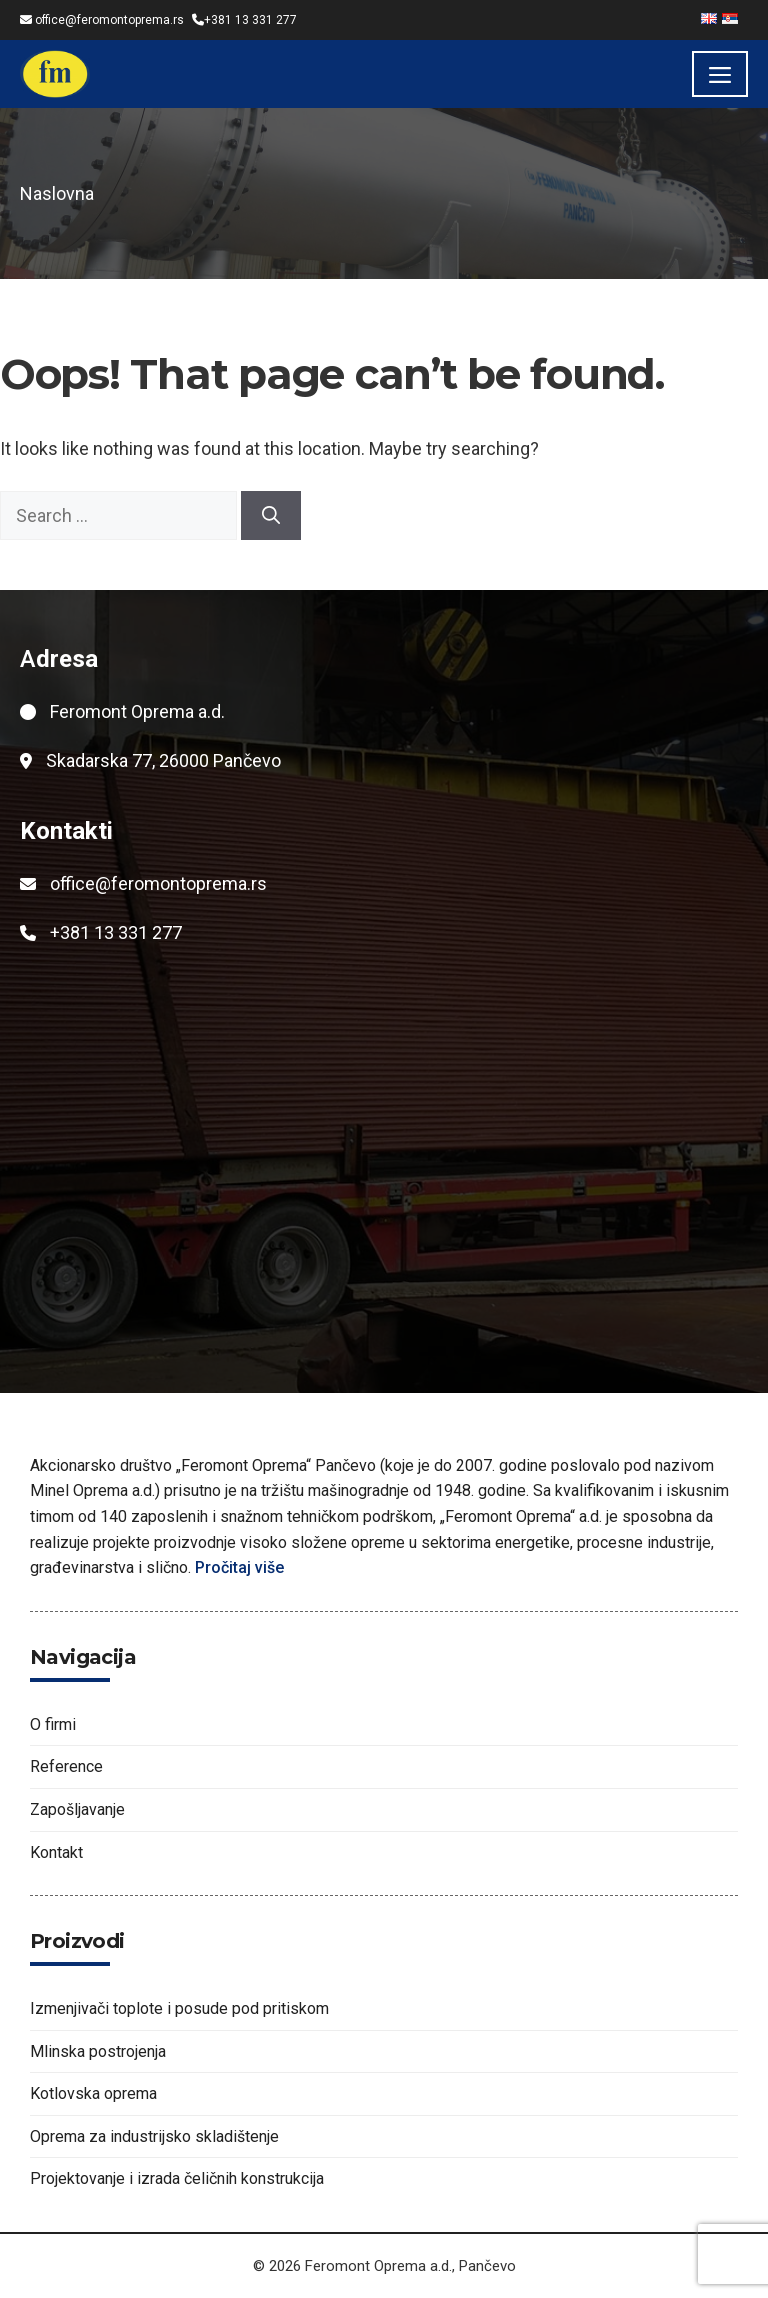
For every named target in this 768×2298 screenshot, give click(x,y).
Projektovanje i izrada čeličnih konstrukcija (177, 2178)
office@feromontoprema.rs (109, 20)
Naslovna (57, 193)
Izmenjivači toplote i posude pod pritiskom (179, 2008)
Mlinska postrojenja (98, 2051)
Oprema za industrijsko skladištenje (154, 2136)
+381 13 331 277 (250, 20)
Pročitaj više (241, 1567)
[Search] (271, 515)
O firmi (53, 1724)
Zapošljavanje (77, 1809)
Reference (66, 1766)
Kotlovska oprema (93, 2093)
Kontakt (56, 1852)
